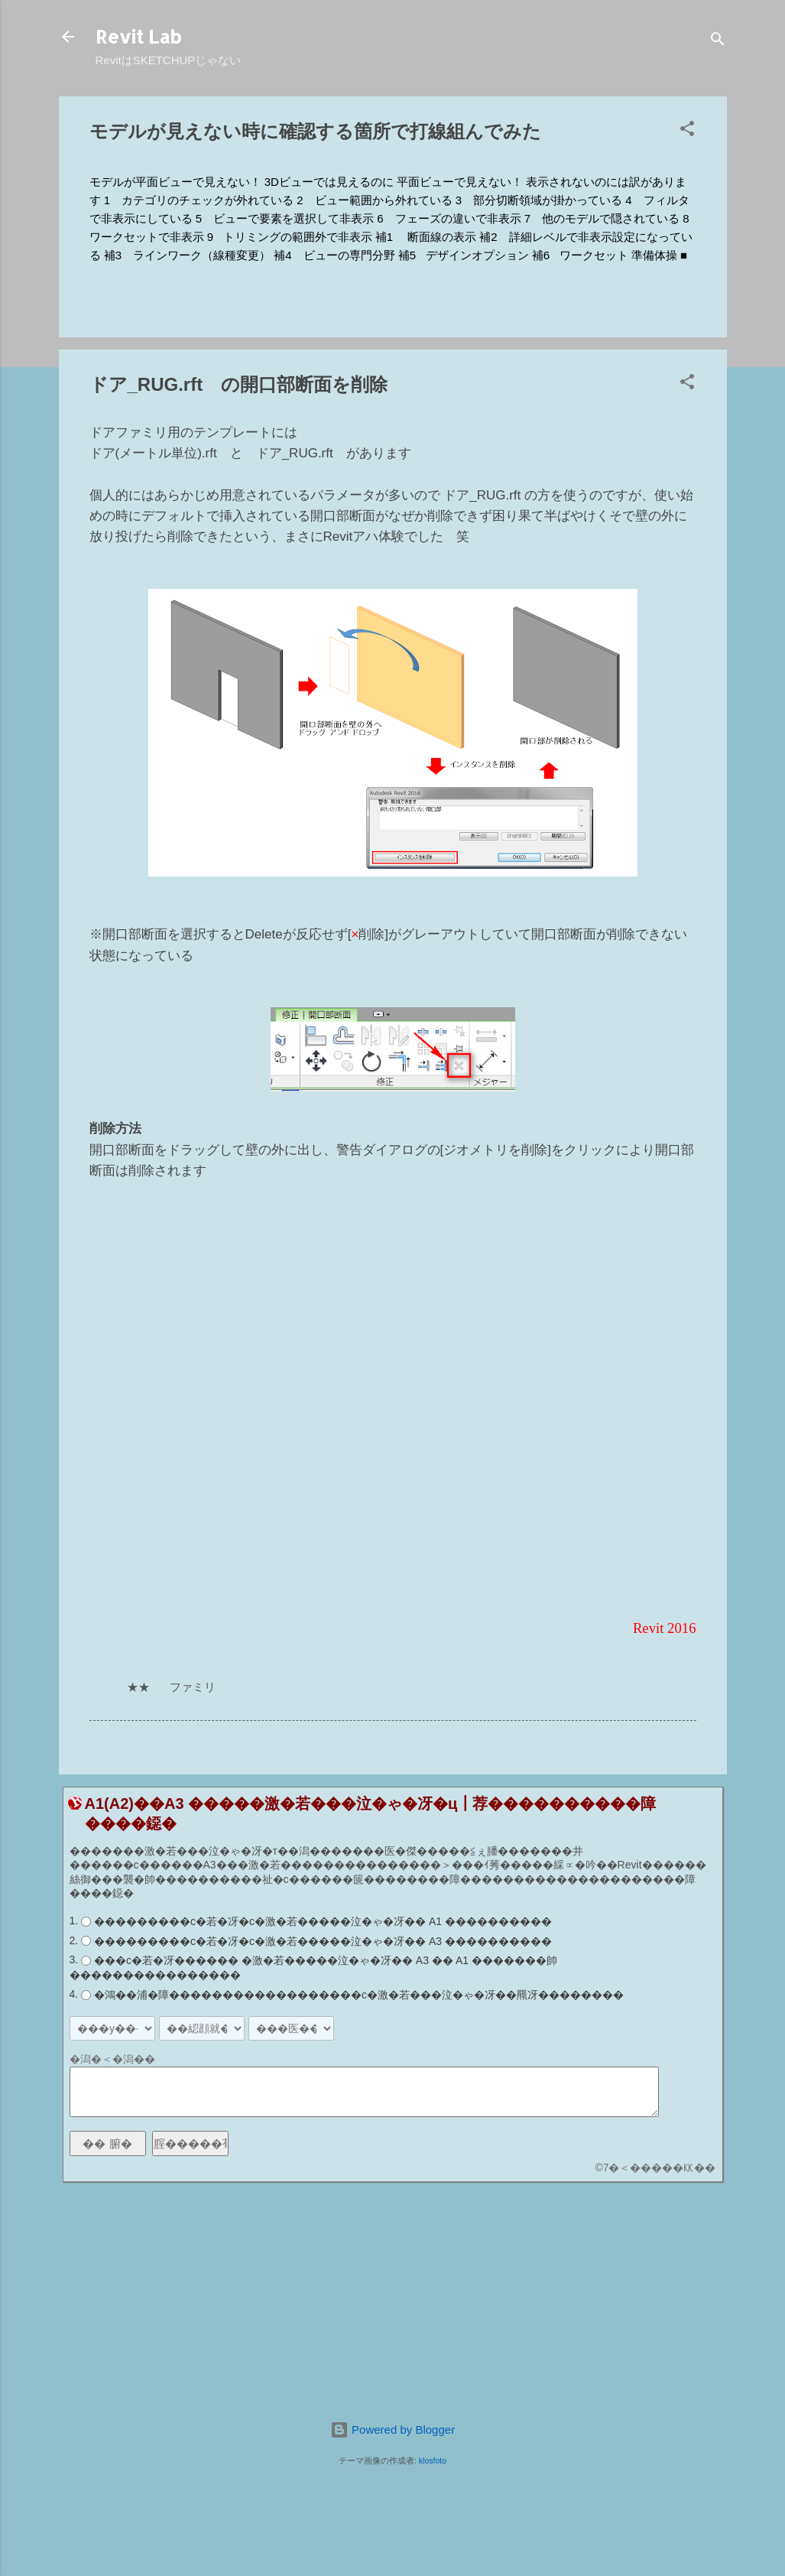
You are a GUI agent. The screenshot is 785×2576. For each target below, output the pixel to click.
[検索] (718, 41)
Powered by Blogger (392, 2429)
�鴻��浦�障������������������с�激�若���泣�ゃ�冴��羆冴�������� (359, 1995)
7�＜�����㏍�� (659, 2167)
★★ (138, 1686)
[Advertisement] (393, 2301)
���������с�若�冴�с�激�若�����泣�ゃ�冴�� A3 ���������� (323, 1941)
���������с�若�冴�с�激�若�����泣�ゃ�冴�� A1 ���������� (323, 1921)
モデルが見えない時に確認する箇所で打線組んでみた (315, 131)
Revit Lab (138, 36)
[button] (687, 131)
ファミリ (193, 1686)
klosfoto (432, 2460)
